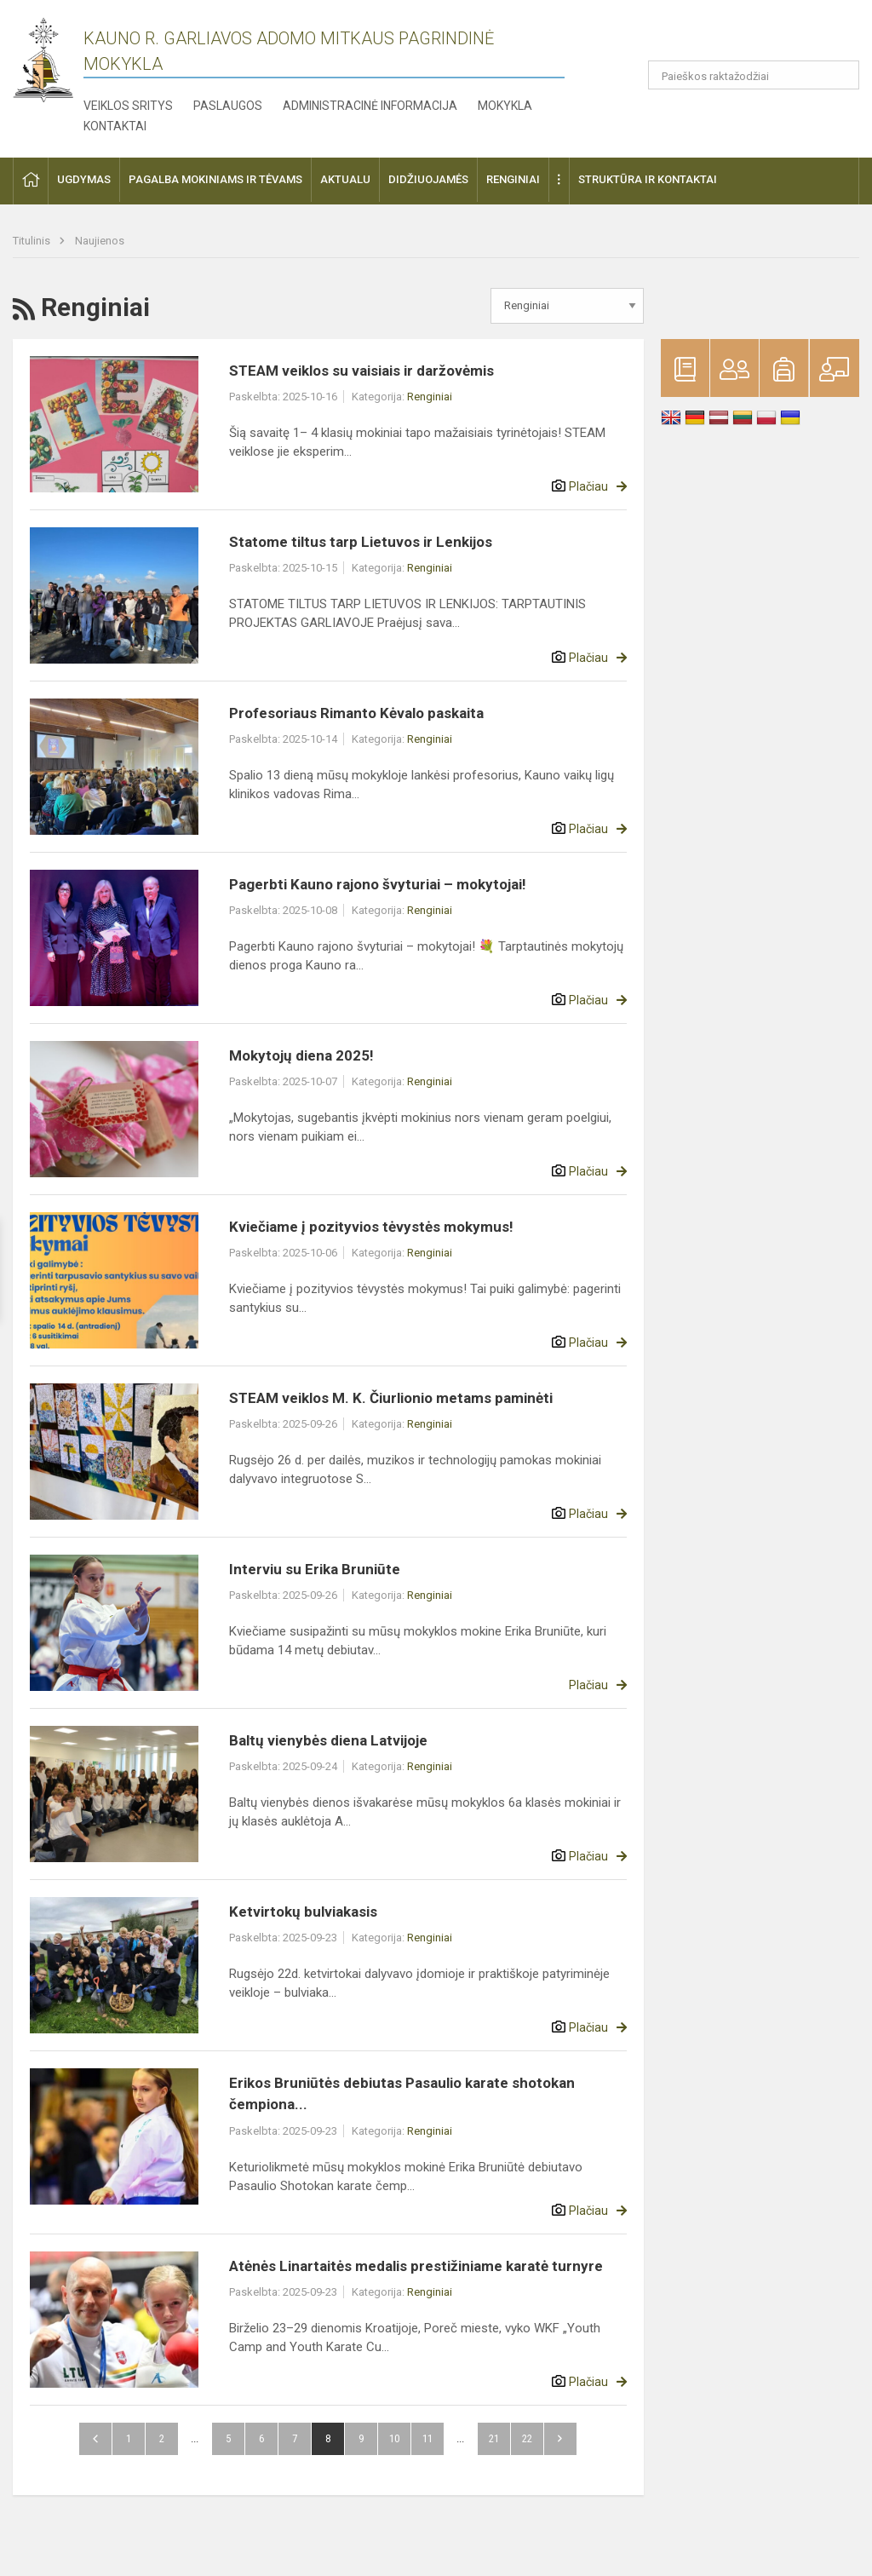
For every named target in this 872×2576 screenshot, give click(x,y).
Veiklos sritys (128, 105)
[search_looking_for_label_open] (840, 75)
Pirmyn (560, 2439)
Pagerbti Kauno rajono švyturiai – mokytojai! (377, 884)
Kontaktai (114, 126)
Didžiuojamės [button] (428, 179)
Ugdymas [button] (84, 179)
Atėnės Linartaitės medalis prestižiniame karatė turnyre (416, 2265)
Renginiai (429, 396)
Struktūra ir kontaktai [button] (647, 179)
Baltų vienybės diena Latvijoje (328, 1740)
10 (394, 2438)
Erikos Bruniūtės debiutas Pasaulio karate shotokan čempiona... (402, 2093)
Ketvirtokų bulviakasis (303, 1911)
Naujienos (99, 240)
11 (427, 2438)
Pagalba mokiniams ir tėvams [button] (215, 179)
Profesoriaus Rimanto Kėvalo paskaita (356, 713)
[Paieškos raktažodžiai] (754, 74)
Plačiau (588, 486)
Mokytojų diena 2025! (301, 1055)
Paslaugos (227, 105)
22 (527, 2438)
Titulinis (33, 240)
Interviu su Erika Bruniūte (314, 1569)
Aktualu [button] (345, 179)
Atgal (95, 2439)
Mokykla (505, 105)
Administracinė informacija (370, 105)
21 (494, 2438)
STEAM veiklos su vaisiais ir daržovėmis (361, 370)
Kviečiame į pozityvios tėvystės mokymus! (371, 1226)
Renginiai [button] (513, 179)
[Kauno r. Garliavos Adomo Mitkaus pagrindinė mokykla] (43, 58)
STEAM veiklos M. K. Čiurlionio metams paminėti (391, 1397)
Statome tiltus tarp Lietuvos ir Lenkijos (360, 541)
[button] (742, 36)
